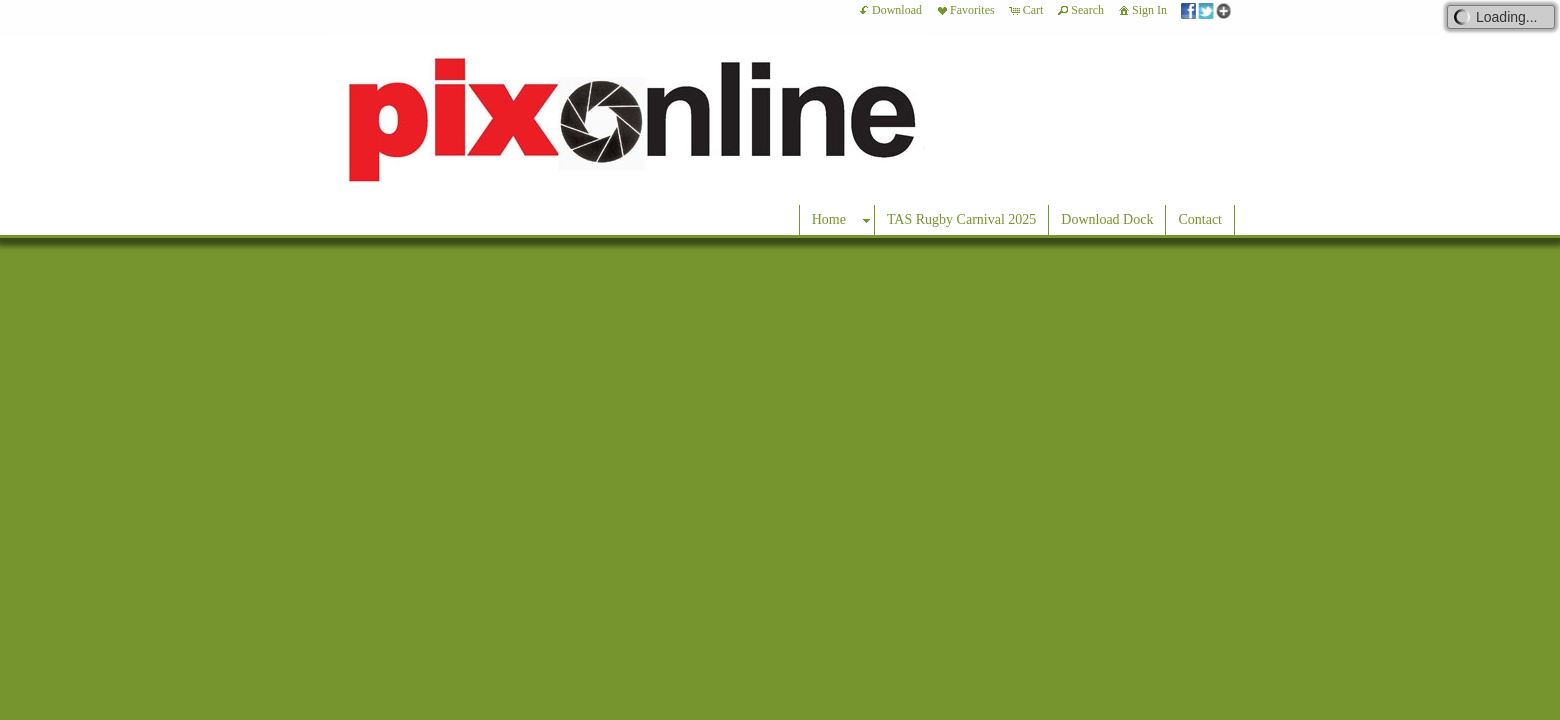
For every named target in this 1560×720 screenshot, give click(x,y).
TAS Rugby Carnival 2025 (961, 219)
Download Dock (1107, 219)
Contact (1200, 219)
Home (829, 219)
